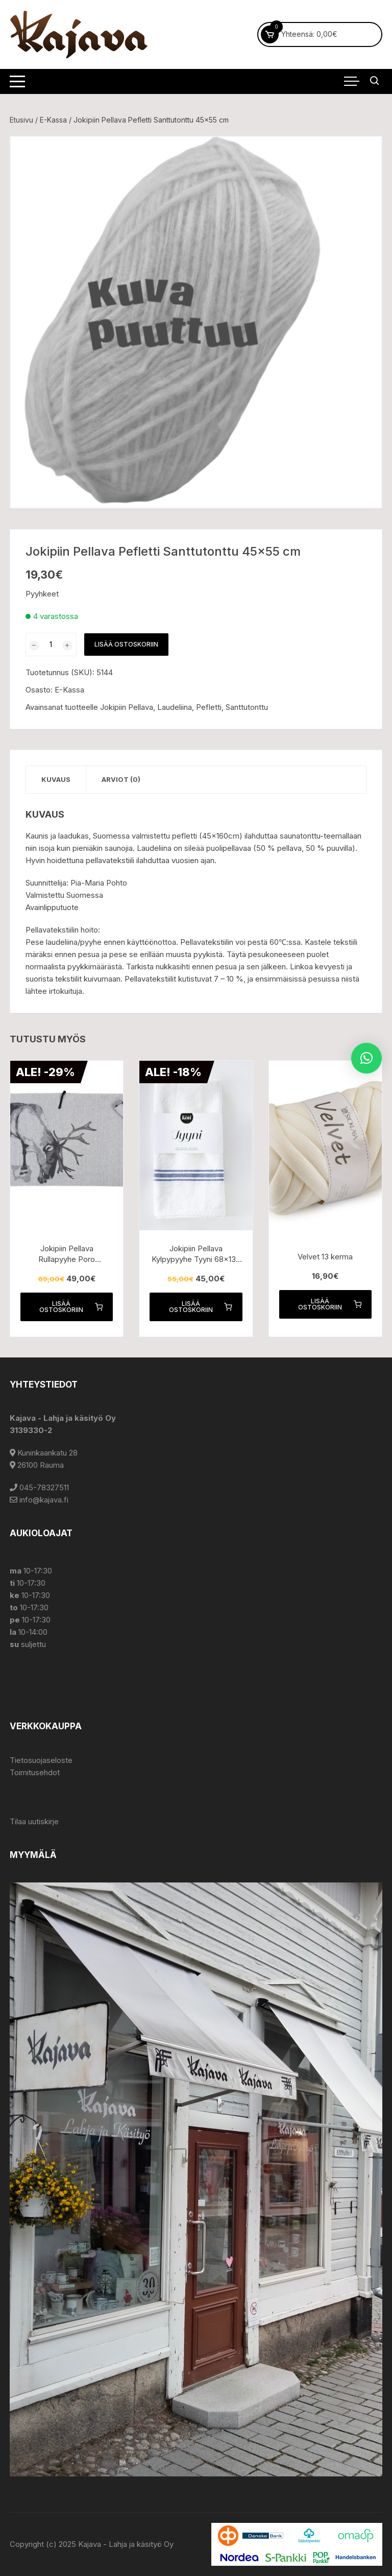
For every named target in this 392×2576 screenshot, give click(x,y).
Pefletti (209, 707)
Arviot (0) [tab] (121, 779)
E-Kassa (53, 119)
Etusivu (21, 119)
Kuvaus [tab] (55, 779)
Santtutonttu (247, 707)
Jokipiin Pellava (126, 707)
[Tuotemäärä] (51, 644)
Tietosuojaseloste (41, 1760)
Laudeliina (174, 707)
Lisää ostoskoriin (126, 644)
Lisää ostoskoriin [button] (71, 1307)
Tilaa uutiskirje (34, 1821)
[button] (366, 1058)
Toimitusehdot (35, 1772)
